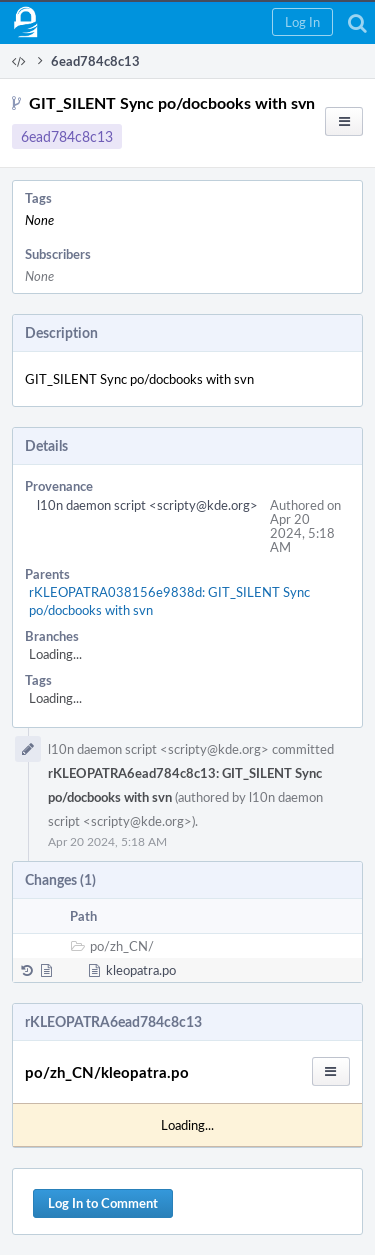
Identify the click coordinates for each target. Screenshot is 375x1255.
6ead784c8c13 (67, 136)
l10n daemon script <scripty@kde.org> (147, 505)
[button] (302, 22)
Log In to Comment (103, 1203)
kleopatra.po (141, 970)
